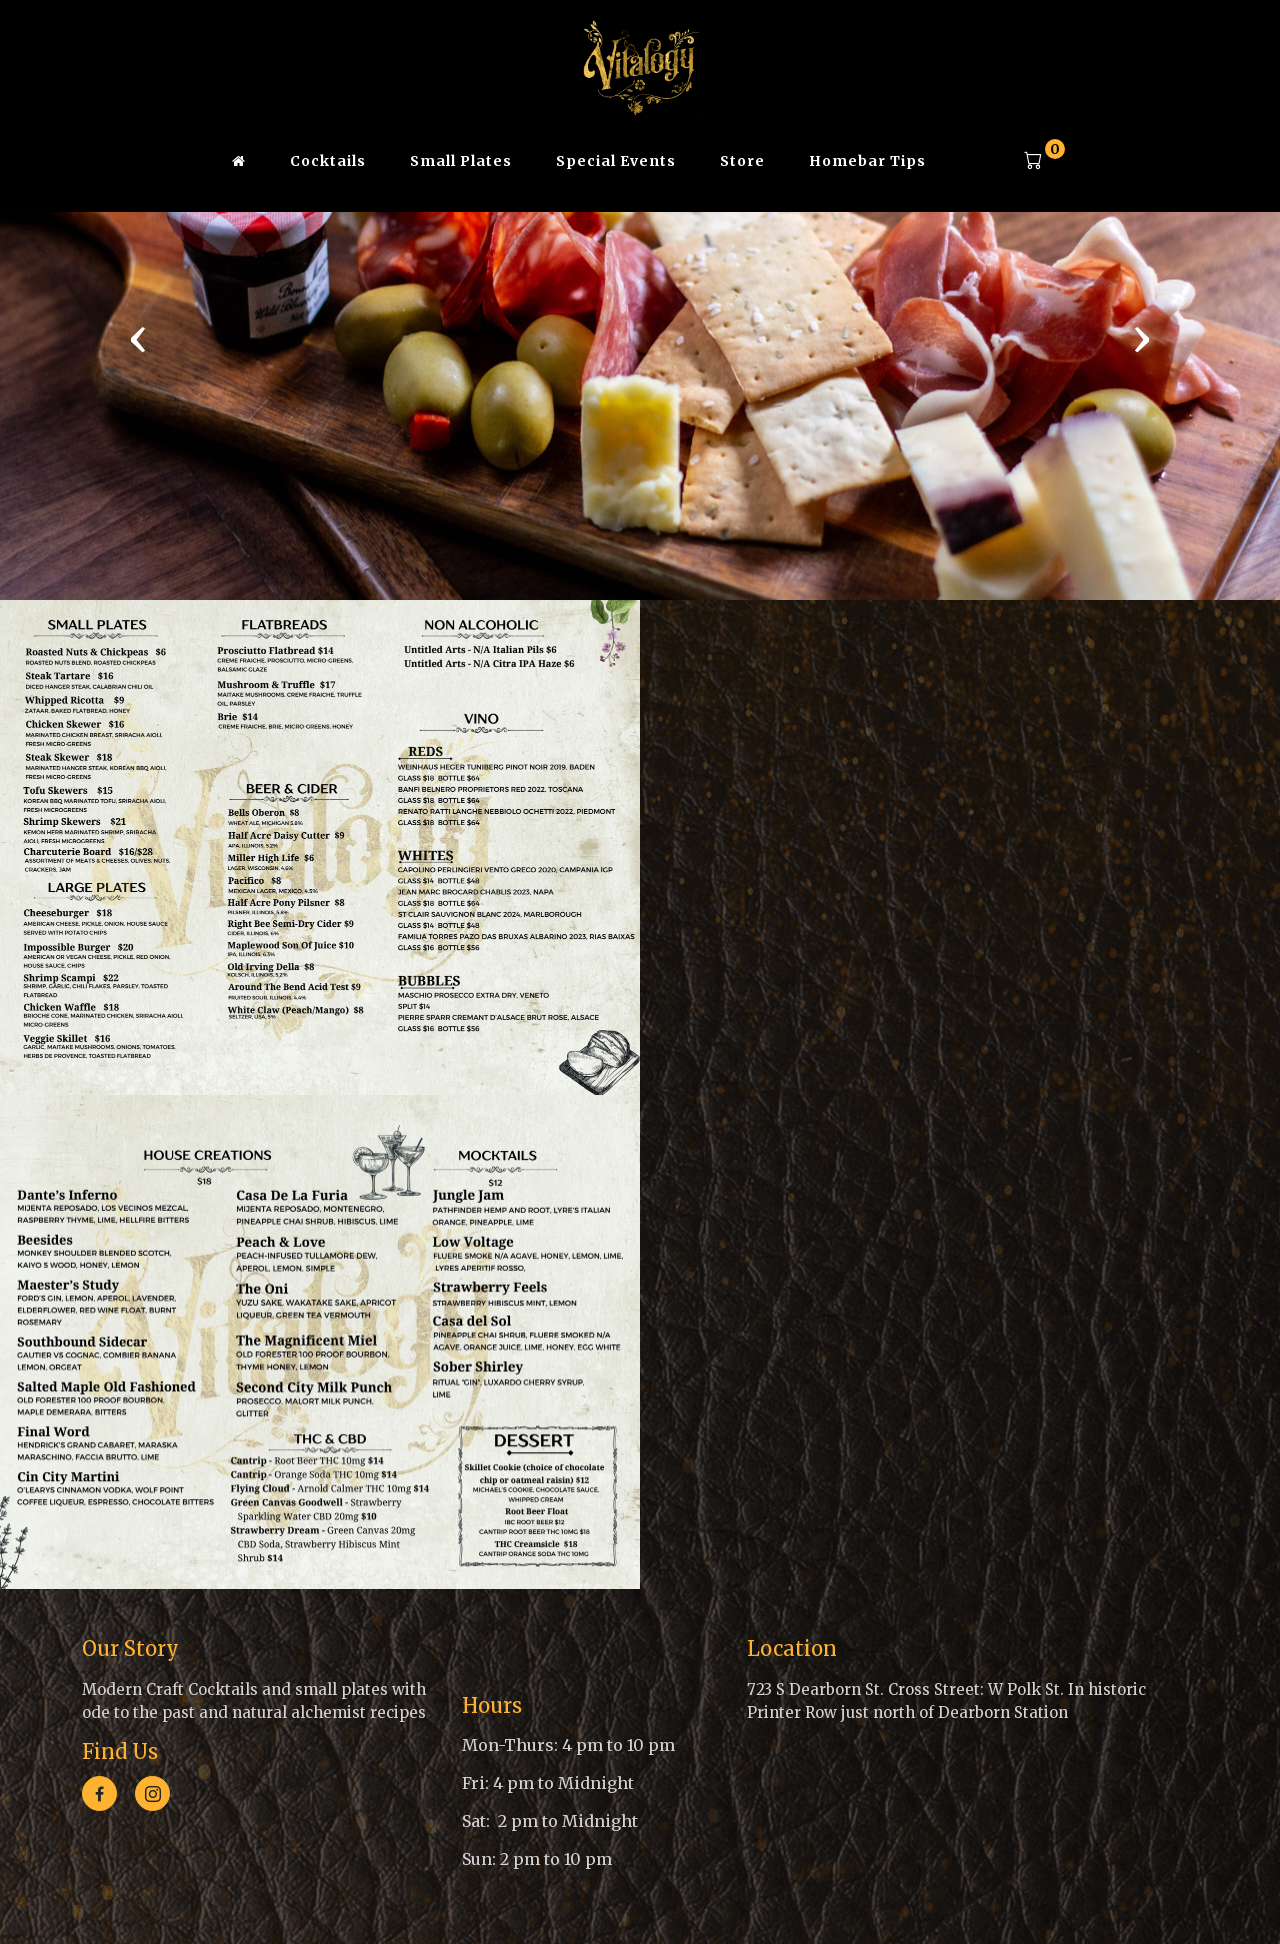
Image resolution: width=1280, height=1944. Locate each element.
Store (742, 161)
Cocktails (328, 161)
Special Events (616, 161)
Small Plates (461, 161)
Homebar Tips (867, 161)
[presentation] (138, 337)
